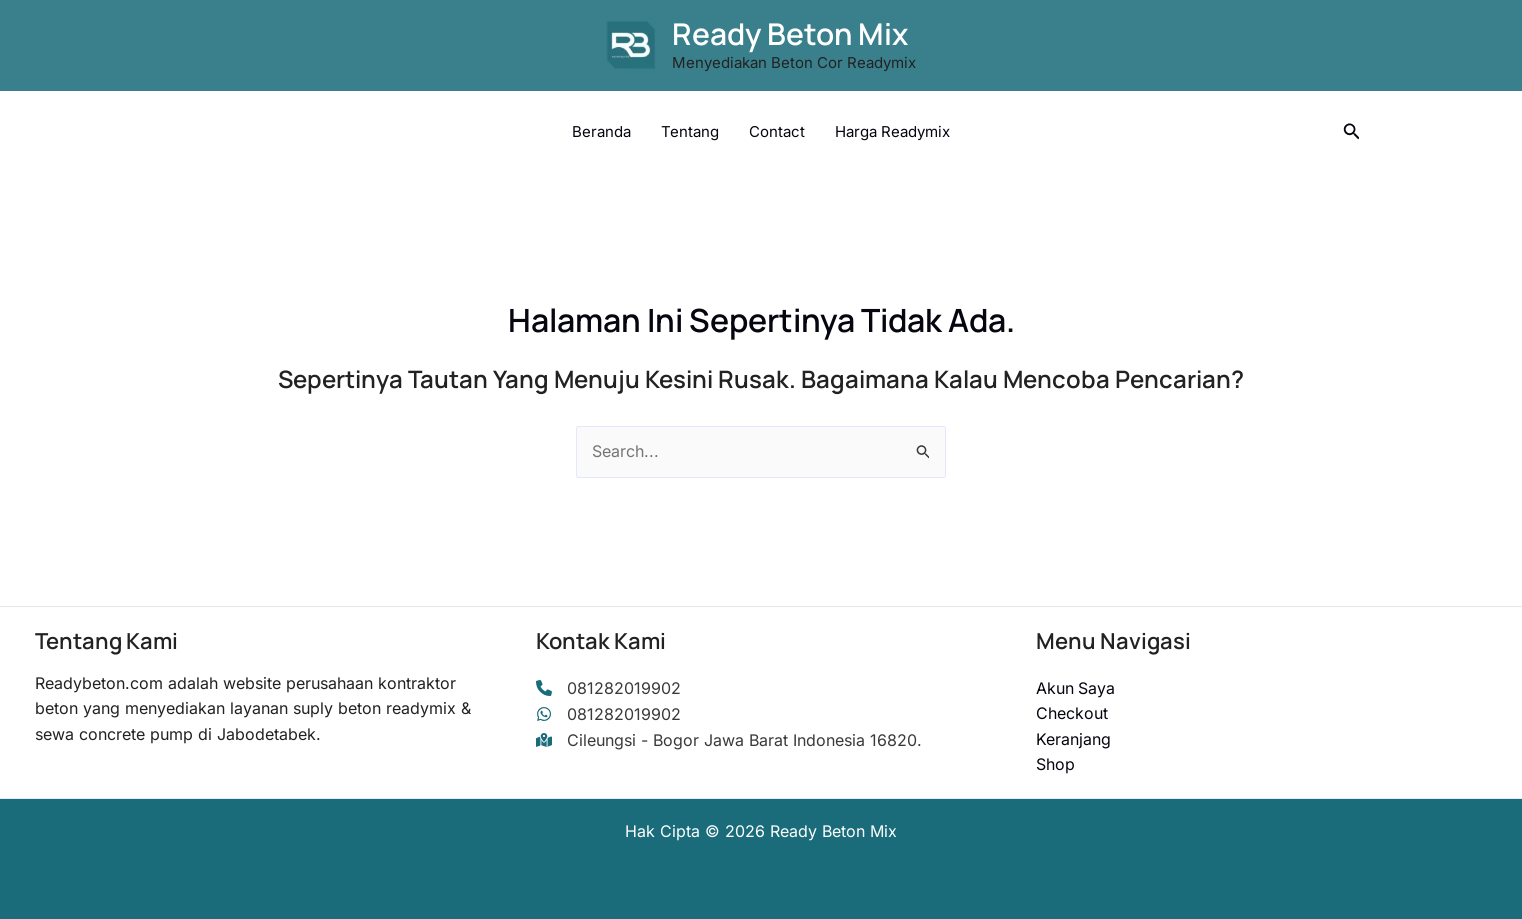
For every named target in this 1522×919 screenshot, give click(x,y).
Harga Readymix (892, 131)
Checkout (1072, 713)
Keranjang (1073, 739)
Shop (1055, 764)
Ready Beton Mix (790, 33)
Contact (777, 131)
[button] (1352, 131)
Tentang (690, 131)
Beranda (601, 131)
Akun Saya (1076, 688)
